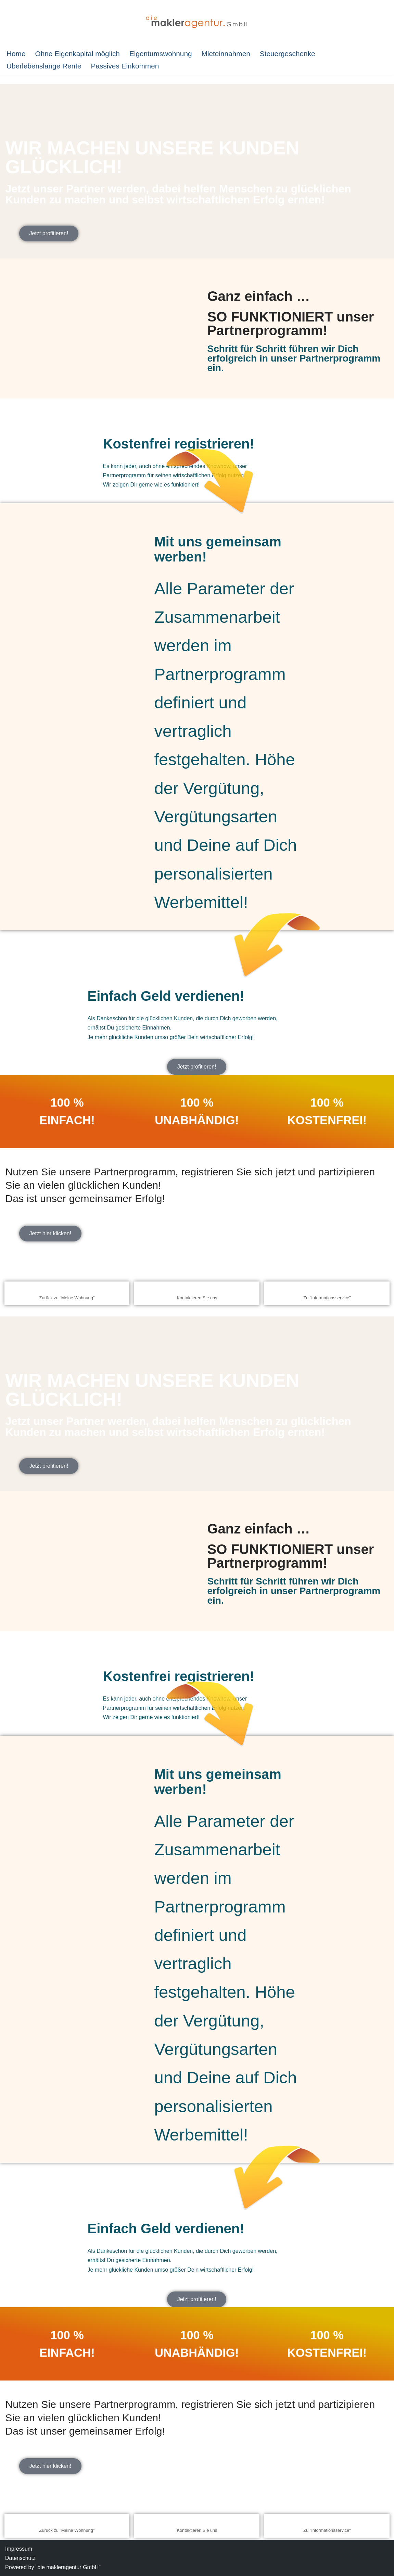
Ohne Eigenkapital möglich (77, 54)
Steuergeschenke (287, 54)
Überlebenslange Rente (44, 66)
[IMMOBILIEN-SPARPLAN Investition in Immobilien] (197, 22)
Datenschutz (20, 2558)
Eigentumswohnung (160, 54)
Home (16, 54)
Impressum (18, 2549)
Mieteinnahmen (226, 54)
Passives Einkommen (125, 66)
